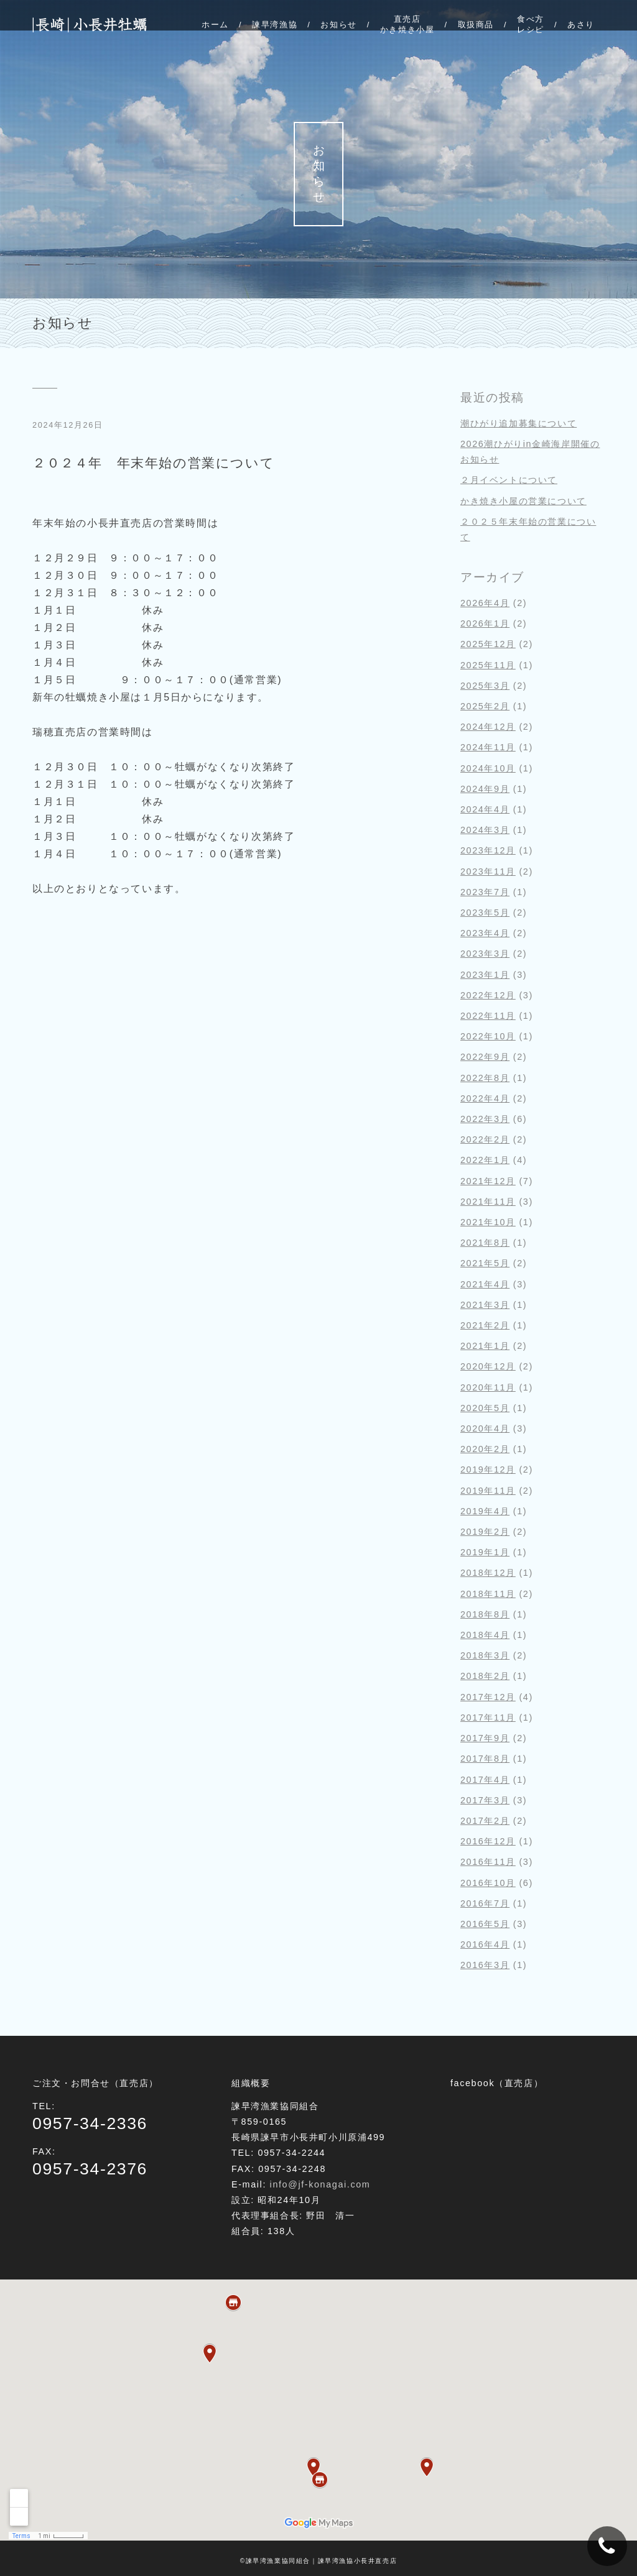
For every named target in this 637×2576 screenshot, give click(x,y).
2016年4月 (484, 1944)
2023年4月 (484, 933)
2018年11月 (488, 1594)
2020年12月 (488, 1366)
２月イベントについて (508, 480)
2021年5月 (484, 1263)
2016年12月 (488, 1841)
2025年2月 (484, 706)
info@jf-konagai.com (320, 2184)
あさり (581, 24)
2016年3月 (484, 1965)
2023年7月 (484, 892)
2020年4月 (484, 1428)
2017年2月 (484, 1821)
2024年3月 (484, 830)
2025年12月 (488, 644)
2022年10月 (488, 1036)
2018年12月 (488, 1573)
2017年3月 (484, 1800)
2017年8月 (484, 1759)
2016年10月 (488, 1883)
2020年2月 (484, 1449)
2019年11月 (488, 1491)
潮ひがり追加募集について (518, 423)
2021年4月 (484, 1284)
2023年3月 (484, 954)
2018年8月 (484, 1614)
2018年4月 (484, 1635)
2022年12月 (488, 995)
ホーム (215, 24)
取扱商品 (476, 24)
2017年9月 (484, 1738)
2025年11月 (488, 665)
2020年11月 (488, 1387)
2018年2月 (484, 1676)
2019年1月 (484, 1552)
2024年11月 (488, 747)
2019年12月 (488, 1469)
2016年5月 (484, 1924)
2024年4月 (484, 809)
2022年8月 (484, 1078)
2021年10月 (488, 1222)
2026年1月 (484, 623)
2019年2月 (484, 1532)
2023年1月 (484, 975)
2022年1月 (484, 1160)
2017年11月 (488, 1718)
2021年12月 (488, 1181)
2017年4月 (484, 1780)
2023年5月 (484, 913)
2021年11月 (488, 1202)
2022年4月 (484, 1098)
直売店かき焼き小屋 (407, 24)
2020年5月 (484, 1408)
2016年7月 (484, 1903)
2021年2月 (484, 1325)
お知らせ (338, 24)
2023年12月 (488, 850)
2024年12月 (488, 727)
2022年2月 (484, 1139)
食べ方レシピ (530, 24)
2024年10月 (488, 768)
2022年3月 (484, 1119)
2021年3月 (484, 1305)
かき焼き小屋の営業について (523, 501)
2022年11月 (488, 1016)
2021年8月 (484, 1243)
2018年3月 (484, 1655)
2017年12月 (488, 1697)
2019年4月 (484, 1511)
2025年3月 (484, 686)
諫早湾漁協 (274, 24)
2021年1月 (484, 1346)
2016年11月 (488, 1862)
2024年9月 (484, 789)
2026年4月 (484, 603)
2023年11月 (488, 871)
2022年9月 (484, 1057)
